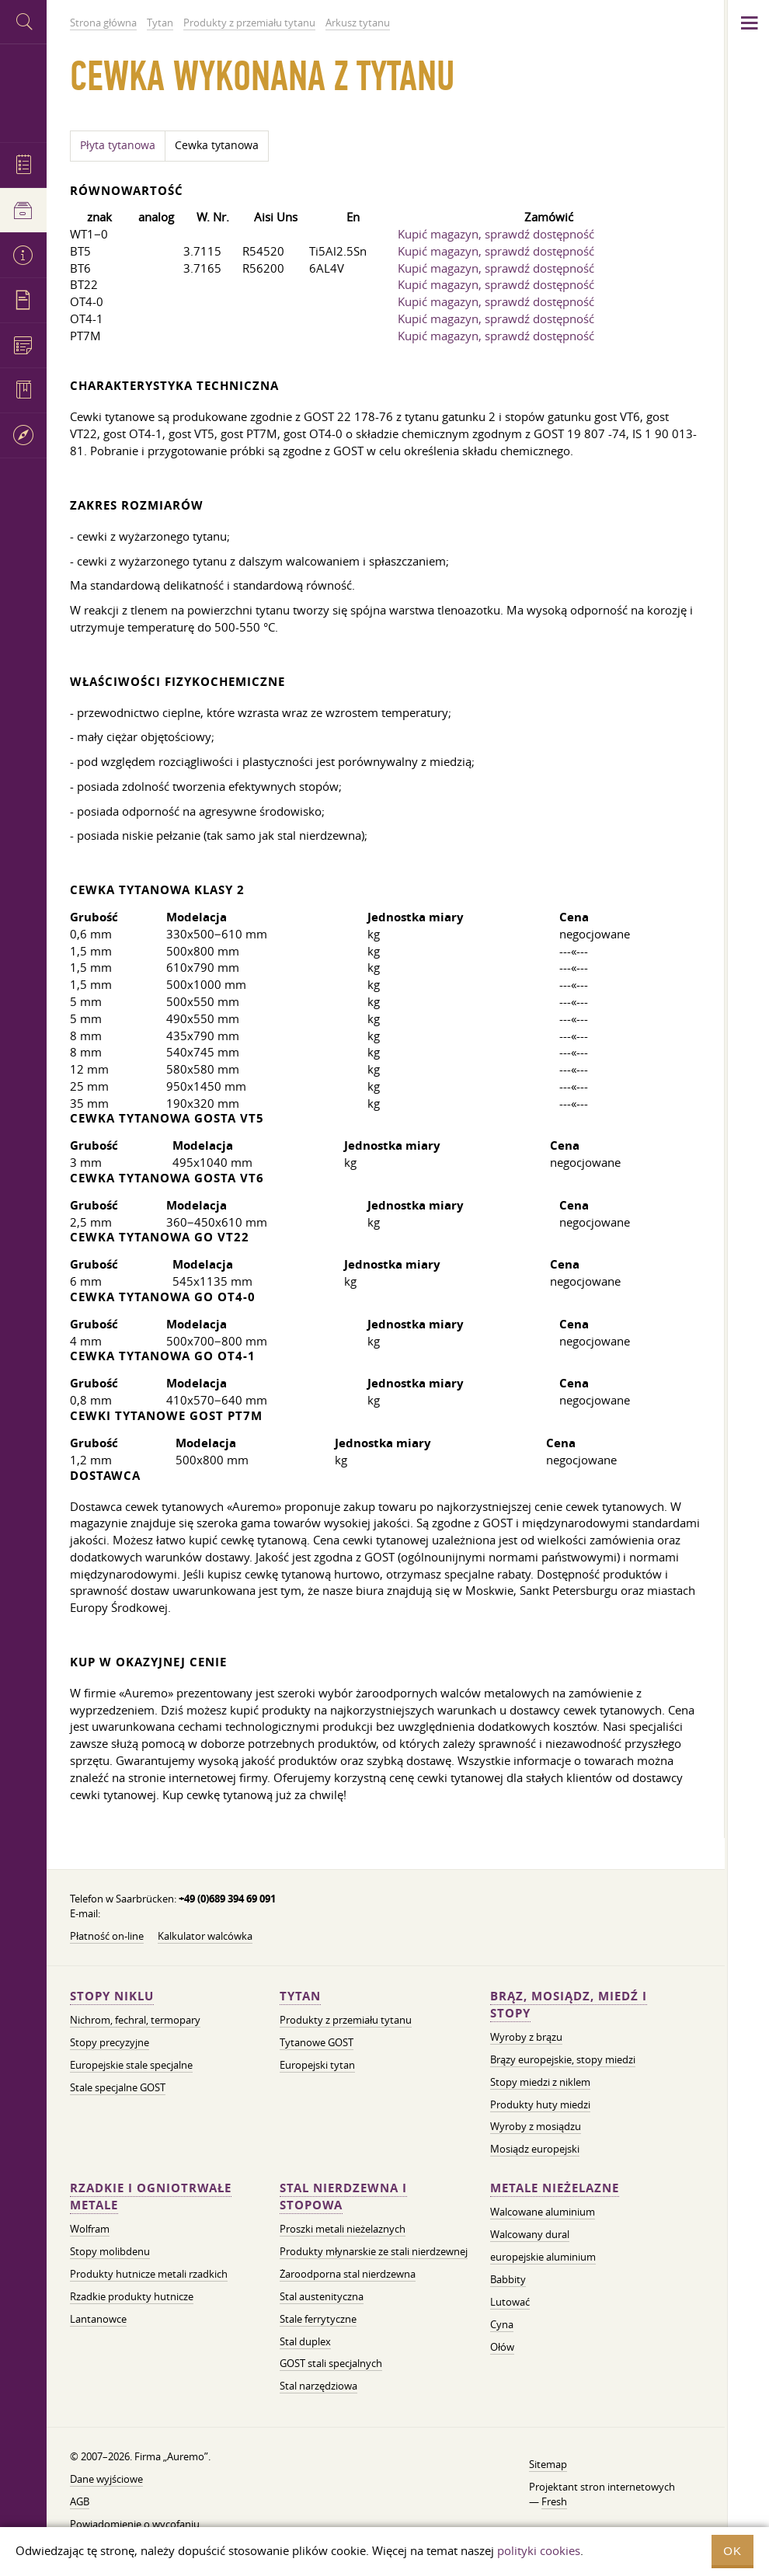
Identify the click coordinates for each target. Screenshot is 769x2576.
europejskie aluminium (543, 2257)
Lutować (510, 2302)
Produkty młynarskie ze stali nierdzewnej (374, 2251)
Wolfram (90, 2229)
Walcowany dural (529, 2234)
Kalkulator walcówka (205, 1936)
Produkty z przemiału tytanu (346, 2020)
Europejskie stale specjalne (131, 2065)
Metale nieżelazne (554, 2188)
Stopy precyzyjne (109, 2042)
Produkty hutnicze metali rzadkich (149, 2274)
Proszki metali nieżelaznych (342, 2229)
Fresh (554, 2501)
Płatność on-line (107, 1936)
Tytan (300, 1996)
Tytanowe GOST (316, 2042)
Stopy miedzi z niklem (540, 2082)
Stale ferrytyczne (318, 2319)
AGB (79, 2501)
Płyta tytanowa (117, 145)
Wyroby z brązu (526, 2037)
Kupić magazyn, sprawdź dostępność (496, 234)
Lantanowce (98, 2319)
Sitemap (548, 2464)
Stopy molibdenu (110, 2251)
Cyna (501, 2324)
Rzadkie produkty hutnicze (131, 2296)
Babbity (508, 2279)
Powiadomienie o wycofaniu (135, 2524)
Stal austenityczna (322, 2296)
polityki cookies (538, 2550)
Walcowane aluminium (542, 2212)
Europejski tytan (317, 2065)
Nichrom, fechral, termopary (135, 2020)
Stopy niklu (112, 1996)
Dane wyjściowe (106, 2479)
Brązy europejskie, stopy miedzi (562, 2059)
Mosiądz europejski (534, 2149)
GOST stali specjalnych (331, 2363)
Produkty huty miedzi (540, 2104)
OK (732, 2550)
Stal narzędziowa (318, 2386)
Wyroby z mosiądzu (535, 2126)
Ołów (502, 2347)
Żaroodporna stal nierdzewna (348, 2274)
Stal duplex (305, 2341)
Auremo (23, 91)
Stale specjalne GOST (117, 2087)
